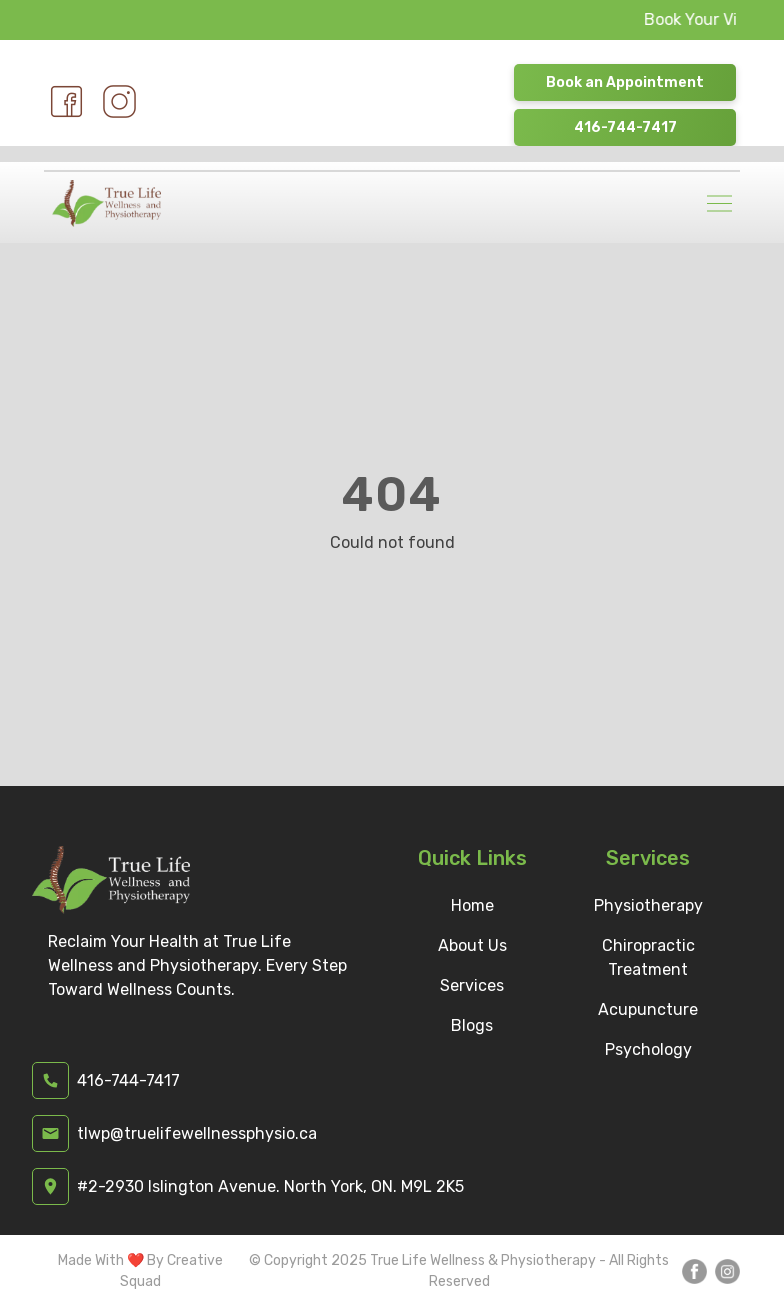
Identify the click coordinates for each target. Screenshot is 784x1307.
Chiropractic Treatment (648, 957)
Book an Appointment (625, 82)
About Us (472, 945)
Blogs (472, 1025)
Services (472, 985)
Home (472, 905)
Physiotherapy (648, 905)
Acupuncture (648, 1009)
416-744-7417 (625, 127)
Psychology (648, 1049)
